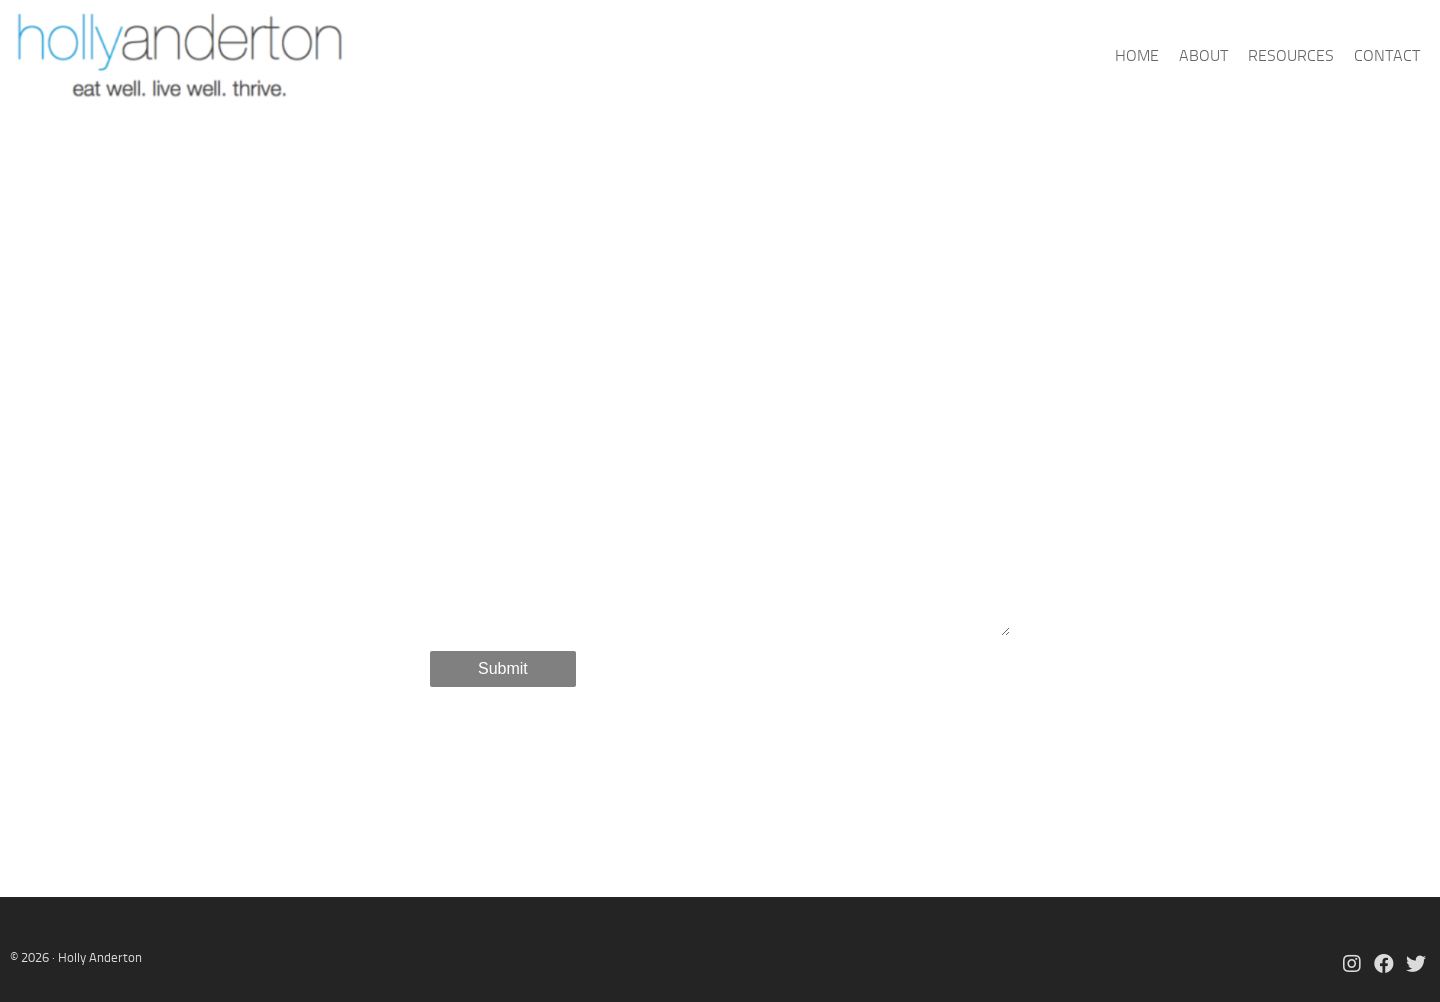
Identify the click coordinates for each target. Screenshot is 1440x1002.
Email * (463, 412)
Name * (459, 353)
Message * (473, 471)
